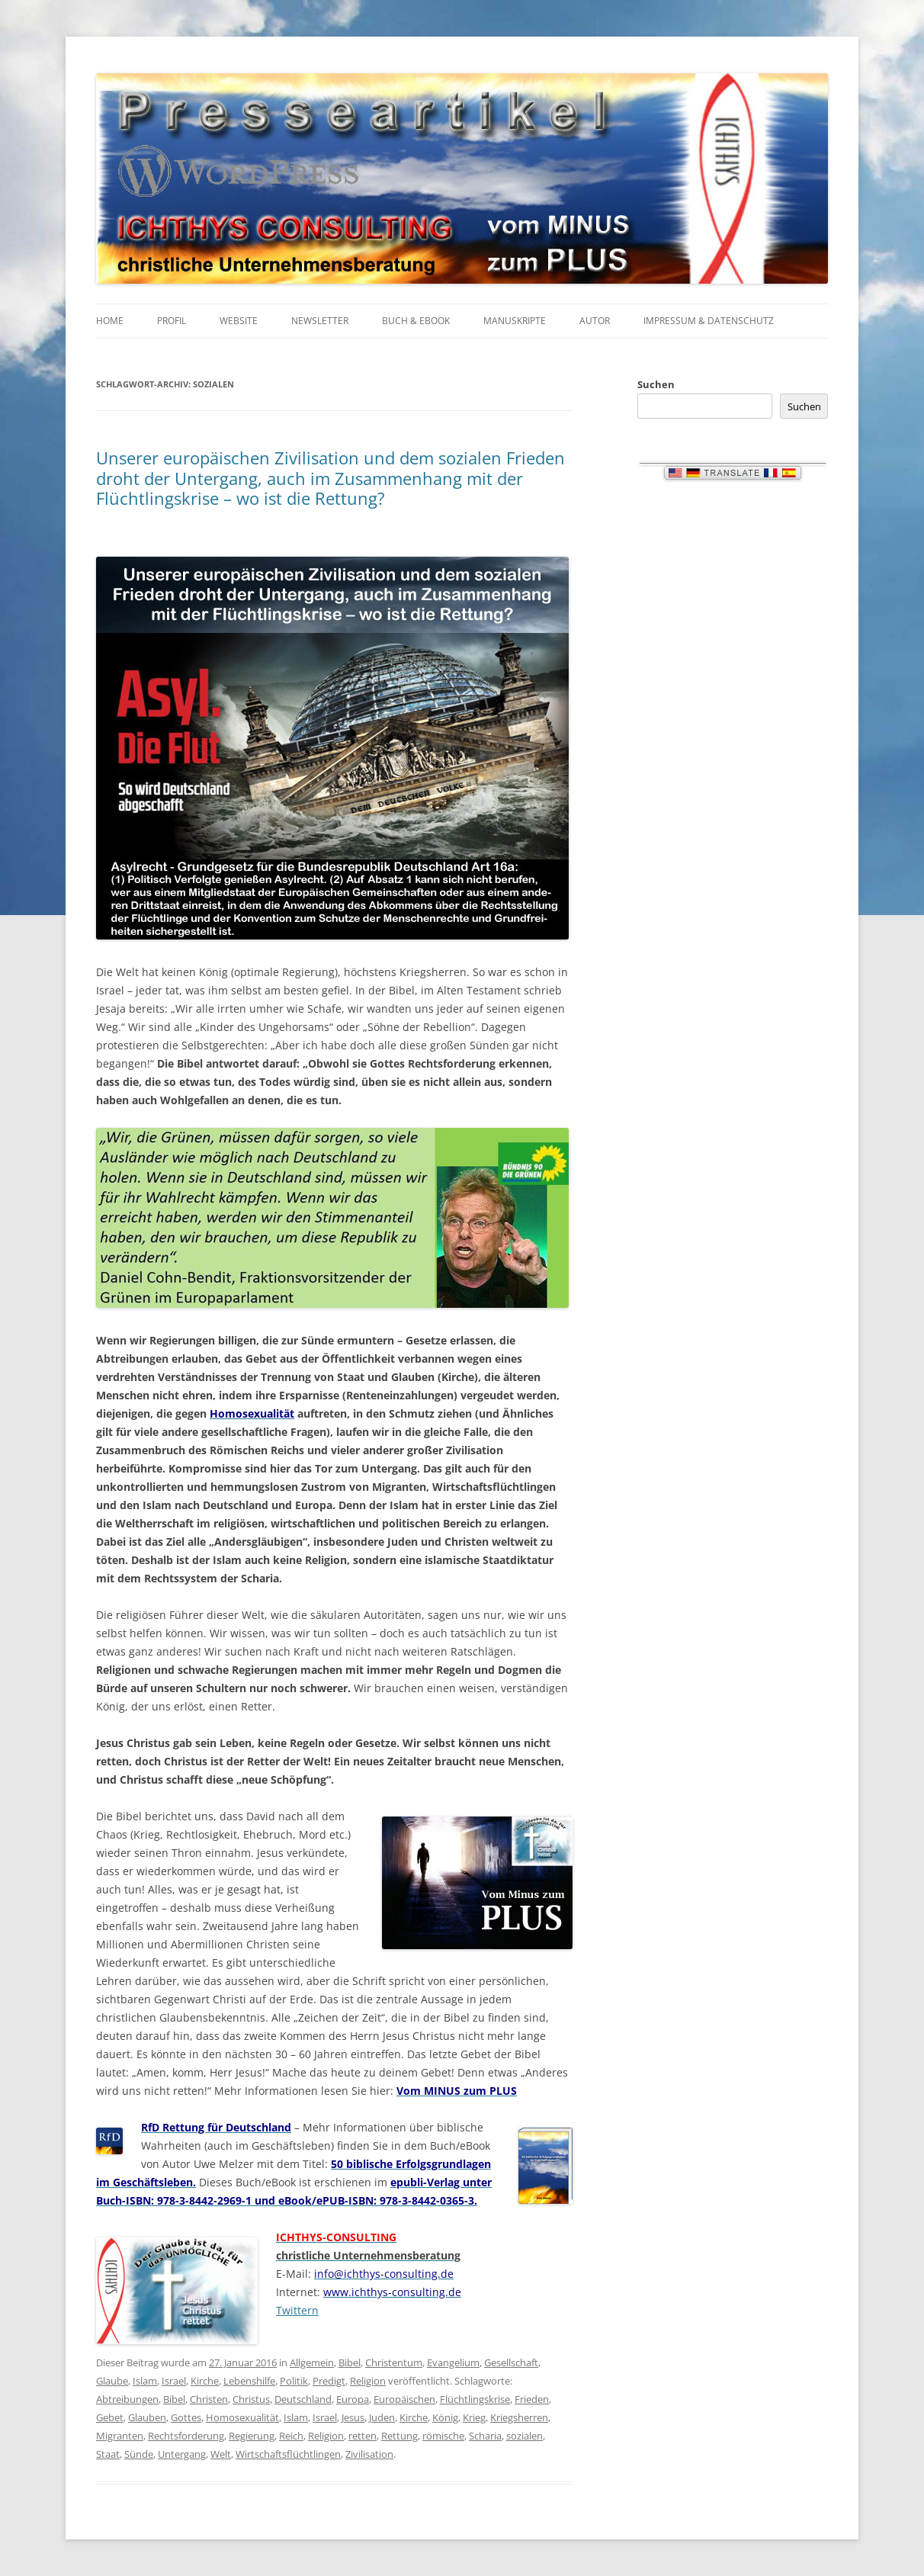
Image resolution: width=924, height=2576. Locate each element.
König (445, 2417)
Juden (382, 2417)
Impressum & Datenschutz (708, 320)
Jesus (353, 2417)
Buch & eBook (416, 320)
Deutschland (303, 2399)
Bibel (349, 2362)
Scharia (485, 2436)
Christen (209, 2399)
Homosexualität (242, 2417)
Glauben (147, 2417)
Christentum (393, 2362)
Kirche (205, 2381)
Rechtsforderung (186, 2436)
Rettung (399, 2436)
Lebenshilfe (249, 2381)
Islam (145, 2381)
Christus (251, 2399)
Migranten (119, 2436)
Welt (220, 2454)
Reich (291, 2436)
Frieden (532, 2399)
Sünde (138, 2454)
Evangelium (453, 2362)
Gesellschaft (511, 2362)
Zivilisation (369, 2454)
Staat (108, 2454)
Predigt (329, 2381)
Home (110, 320)
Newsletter (319, 320)
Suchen (656, 384)
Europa (352, 2399)
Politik (294, 2381)
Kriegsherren (519, 2417)
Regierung (251, 2436)
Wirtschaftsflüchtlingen (288, 2454)
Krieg (474, 2417)
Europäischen (404, 2399)
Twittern (297, 2310)
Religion (368, 2381)
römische (443, 2436)
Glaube (112, 2381)
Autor (594, 320)
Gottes (186, 2417)
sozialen (524, 2436)
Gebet (110, 2417)
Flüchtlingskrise (475, 2399)
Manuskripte (514, 320)
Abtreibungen (127, 2399)
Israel (174, 2381)
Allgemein (312, 2362)
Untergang (182, 2454)
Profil (171, 320)
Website (239, 320)
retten (362, 2436)
